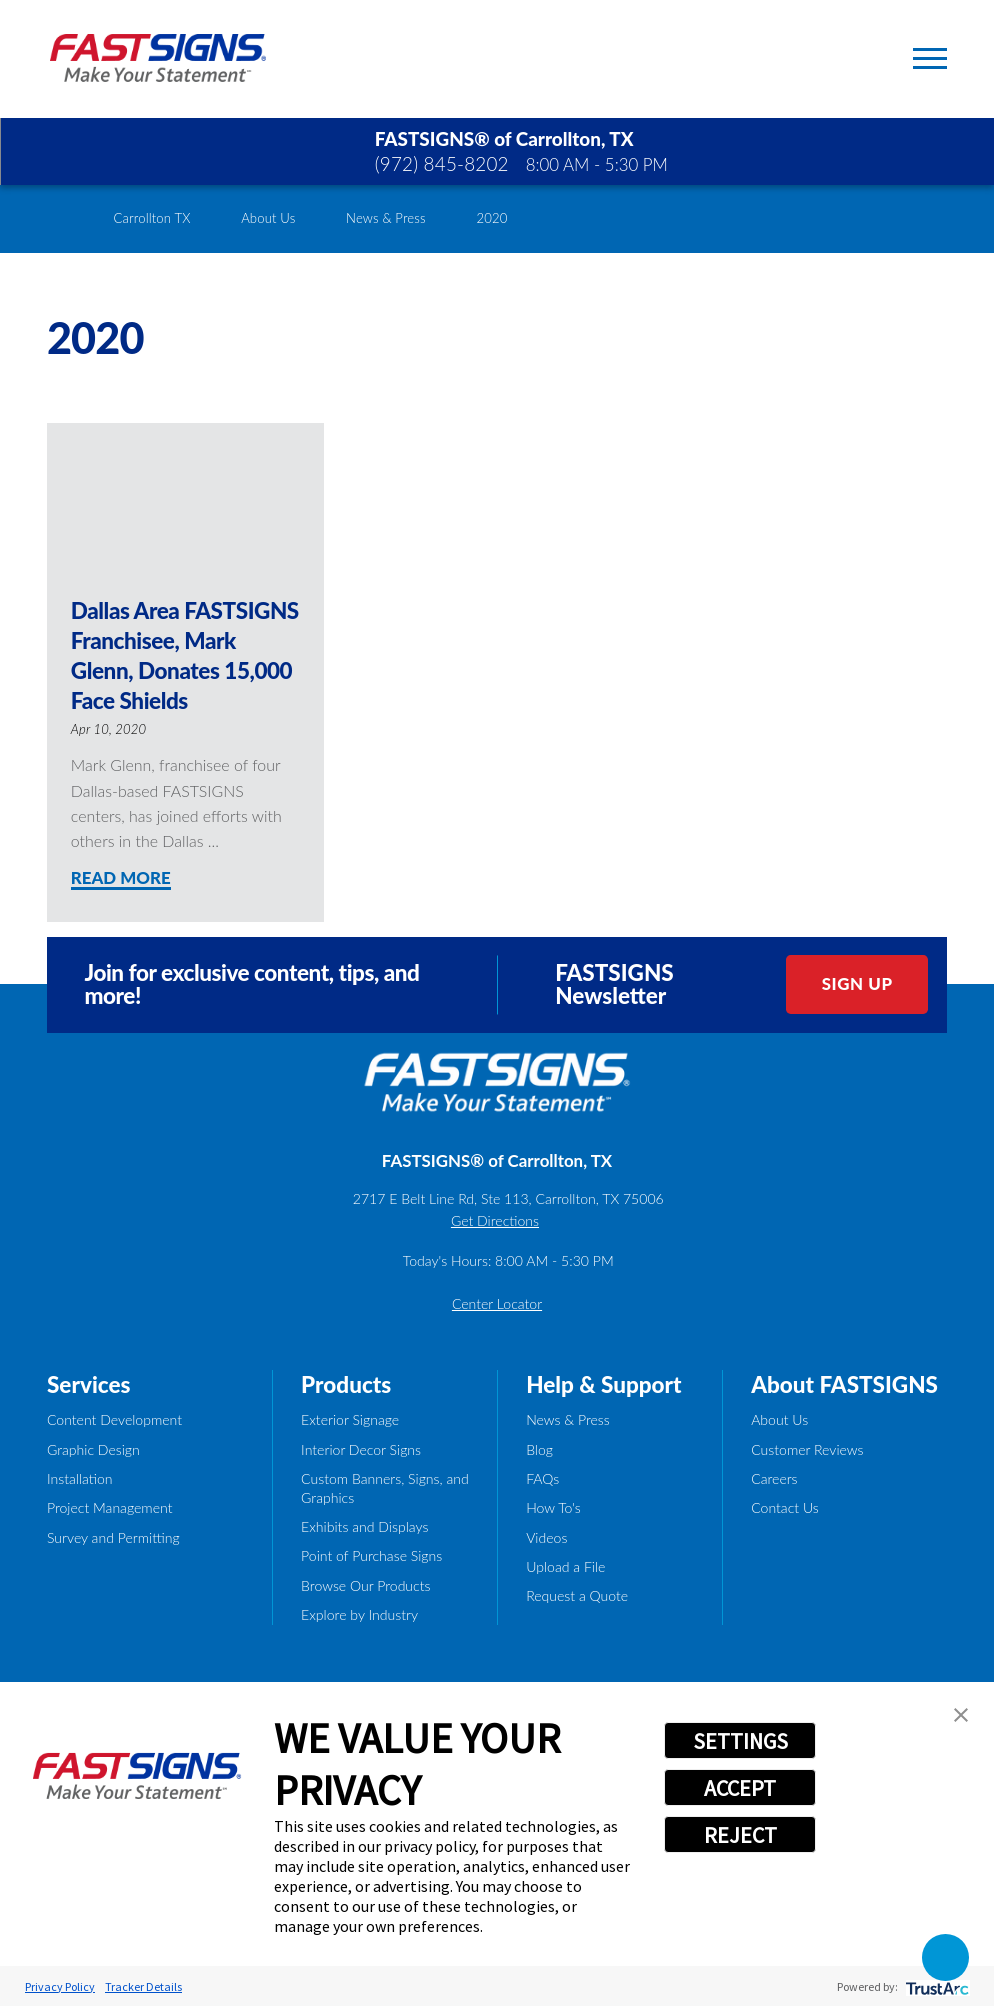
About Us (268, 218)
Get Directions (495, 1220)
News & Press (386, 218)
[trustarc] (935, 1986)
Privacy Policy (60, 1986)
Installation (80, 1478)
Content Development (114, 1419)
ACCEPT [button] (740, 1788)
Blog (539, 1449)
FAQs (542, 1478)
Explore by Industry (359, 1614)
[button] (961, 1715)
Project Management (110, 1507)
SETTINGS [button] (740, 1741)
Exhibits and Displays (364, 1526)
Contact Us (785, 1507)
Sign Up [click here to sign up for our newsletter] (857, 983)
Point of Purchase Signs (371, 1555)
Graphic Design (93, 1449)
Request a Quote (577, 1595)
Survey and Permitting (113, 1537)
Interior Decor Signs (361, 1449)
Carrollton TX (152, 218)
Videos (546, 1537)
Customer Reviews (807, 1449)
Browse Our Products (365, 1585)
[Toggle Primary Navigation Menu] (930, 58)
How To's (553, 1507)
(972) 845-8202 (442, 163)
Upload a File (565, 1566)
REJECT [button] (740, 1835)
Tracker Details (143, 1986)
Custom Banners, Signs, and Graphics (385, 1488)
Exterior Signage (350, 1419)
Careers (774, 1478)
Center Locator (497, 1303)
